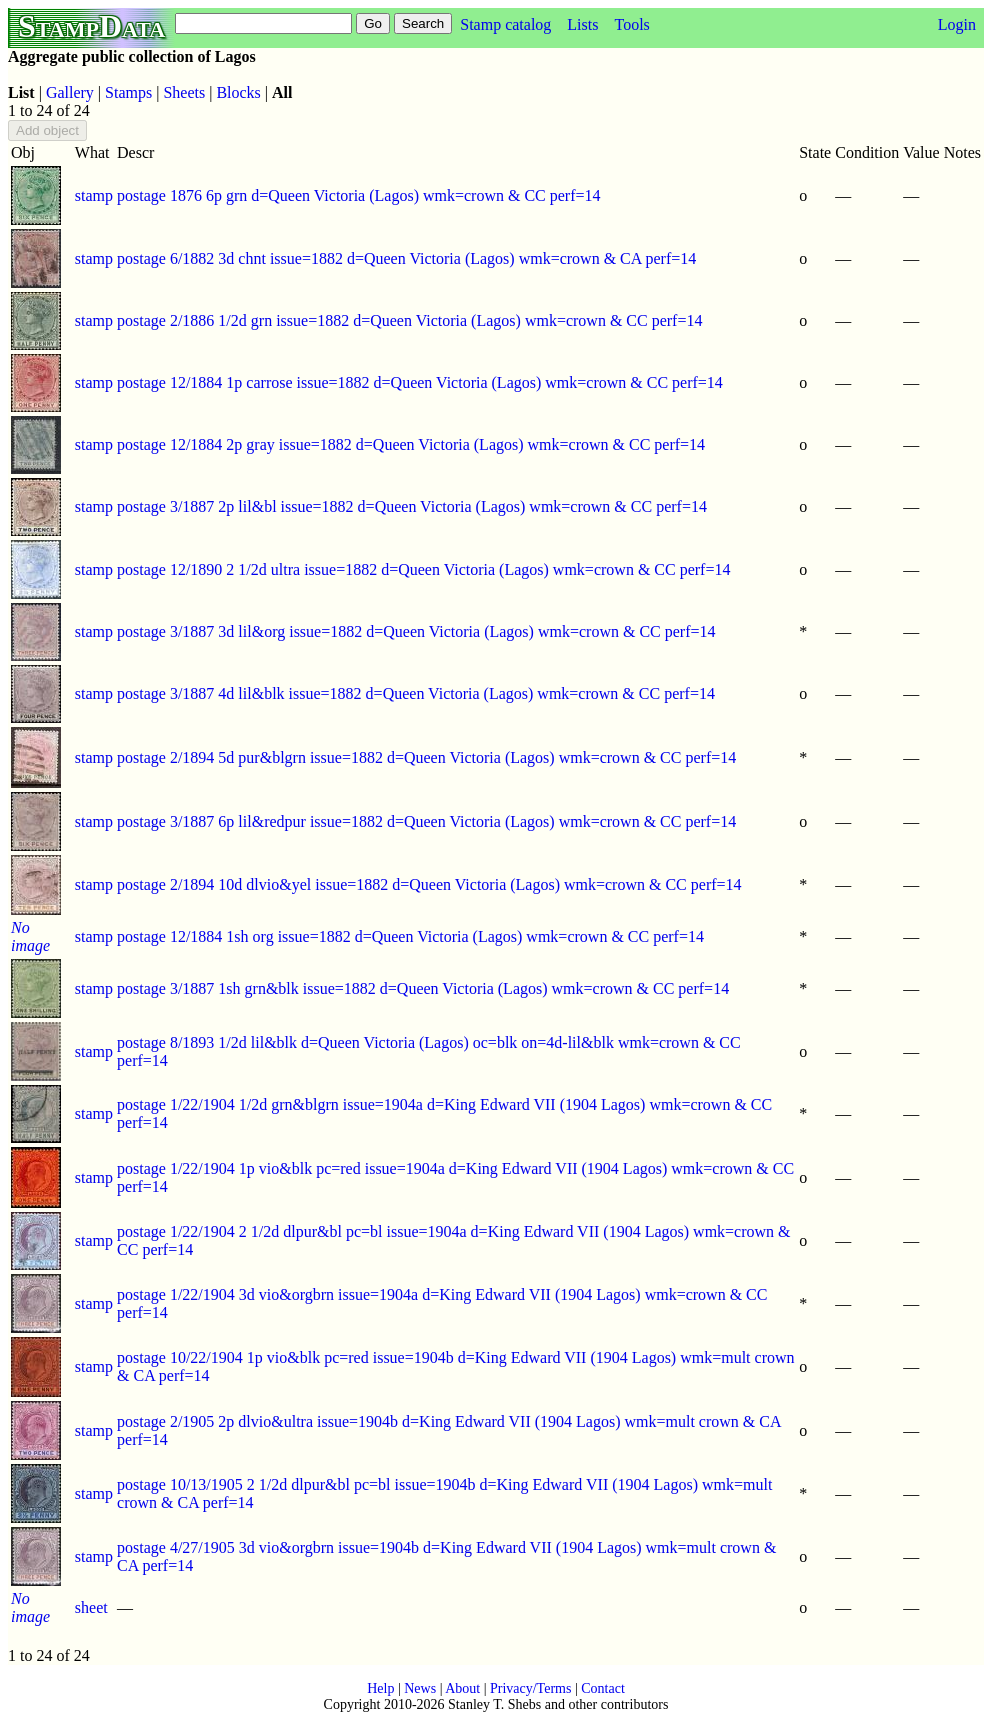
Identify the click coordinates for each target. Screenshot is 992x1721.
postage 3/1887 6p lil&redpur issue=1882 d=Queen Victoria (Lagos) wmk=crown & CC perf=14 (426, 821)
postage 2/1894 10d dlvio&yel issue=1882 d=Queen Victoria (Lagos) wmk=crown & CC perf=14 (429, 884)
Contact (603, 1688)
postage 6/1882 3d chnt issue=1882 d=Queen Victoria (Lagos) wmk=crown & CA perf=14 (406, 258)
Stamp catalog (505, 24)
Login (957, 24)
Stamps (128, 92)
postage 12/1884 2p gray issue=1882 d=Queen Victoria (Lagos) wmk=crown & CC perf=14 (411, 444)
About (462, 1688)
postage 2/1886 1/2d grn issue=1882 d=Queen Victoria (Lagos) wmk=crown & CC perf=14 (409, 320)
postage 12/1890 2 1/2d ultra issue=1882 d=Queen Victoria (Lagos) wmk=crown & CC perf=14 (423, 569)
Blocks (238, 92)
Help (380, 1688)
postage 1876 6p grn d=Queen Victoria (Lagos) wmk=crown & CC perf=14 (359, 195)
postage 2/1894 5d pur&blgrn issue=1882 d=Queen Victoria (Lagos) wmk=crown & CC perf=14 (426, 757)
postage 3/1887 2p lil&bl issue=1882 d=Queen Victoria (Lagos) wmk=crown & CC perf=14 (412, 506)
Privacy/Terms (530, 1688)
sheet (91, 1607)
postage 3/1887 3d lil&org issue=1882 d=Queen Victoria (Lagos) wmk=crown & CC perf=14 (416, 631)
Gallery (70, 92)
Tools (631, 24)
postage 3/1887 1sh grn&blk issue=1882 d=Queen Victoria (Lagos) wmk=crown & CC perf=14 (423, 988)
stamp (94, 195)
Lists (582, 24)
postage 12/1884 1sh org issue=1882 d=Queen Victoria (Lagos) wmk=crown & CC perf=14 (410, 936)
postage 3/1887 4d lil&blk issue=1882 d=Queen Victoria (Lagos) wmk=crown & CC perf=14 (416, 693)
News (420, 1688)
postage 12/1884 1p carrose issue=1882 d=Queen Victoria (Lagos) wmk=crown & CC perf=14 (420, 382)
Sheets (184, 92)
